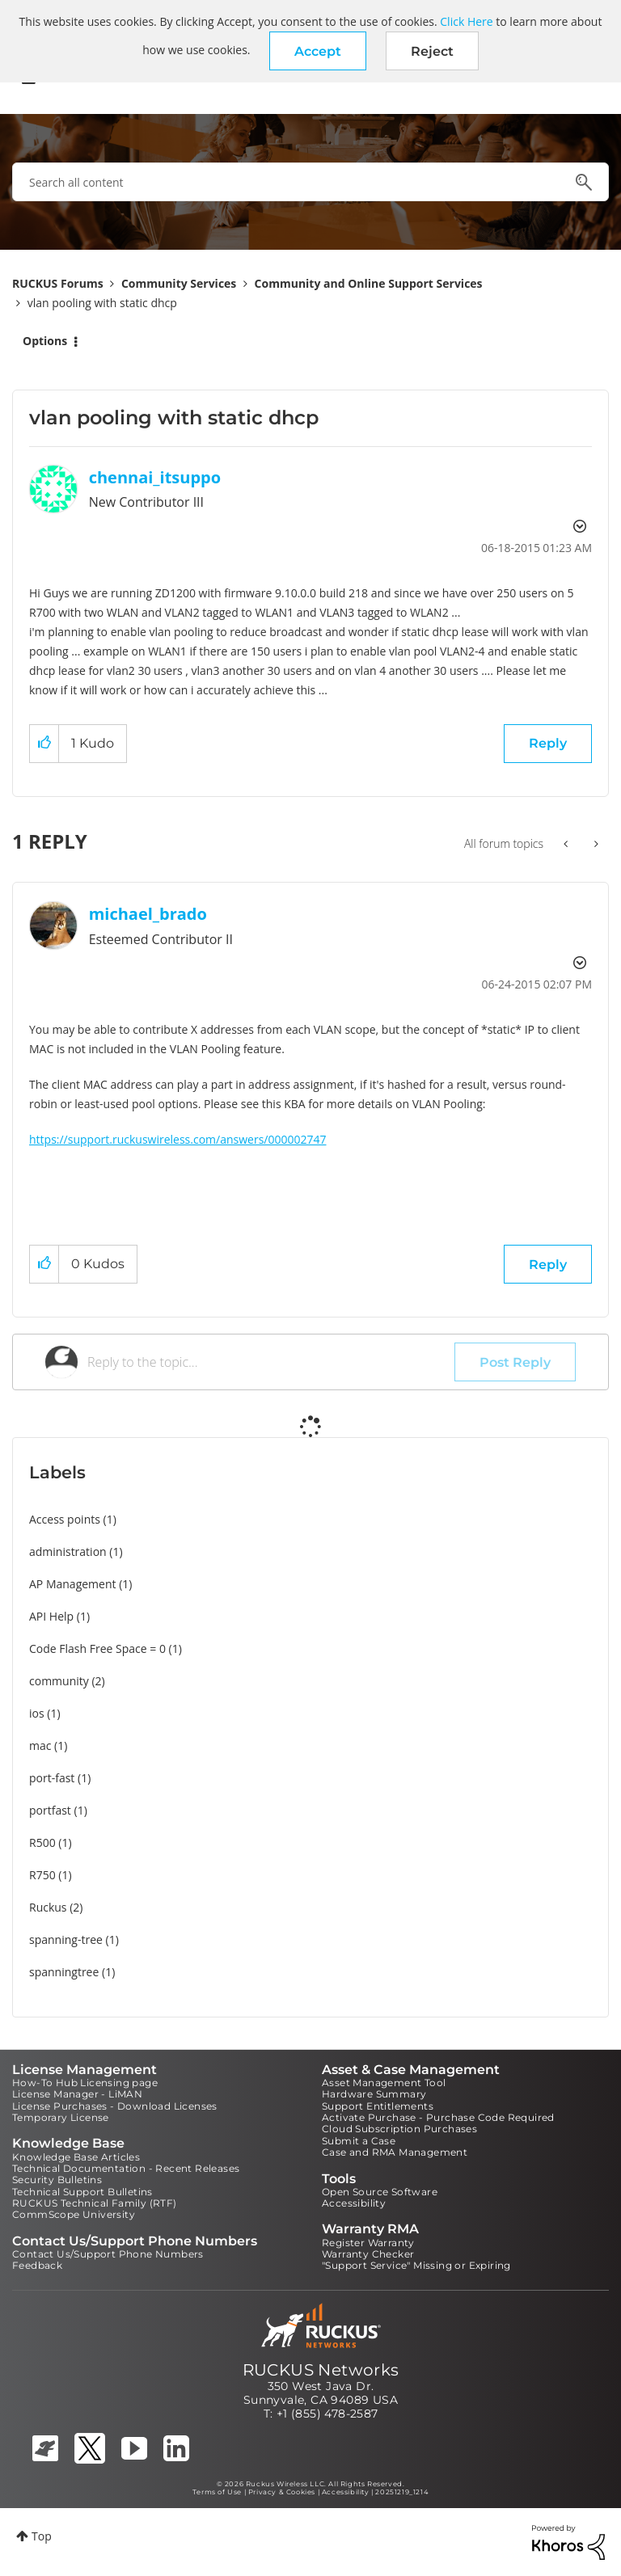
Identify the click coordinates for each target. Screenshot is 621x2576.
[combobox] (310, 181)
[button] (317, 51)
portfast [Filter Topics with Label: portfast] (50, 1810)
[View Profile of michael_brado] (148, 914)
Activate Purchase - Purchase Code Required (438, 2117)
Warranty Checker (368, 2254)
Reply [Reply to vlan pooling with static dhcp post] (548, 743)
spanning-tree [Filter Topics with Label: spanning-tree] (66, 1939)
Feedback (37, 2265)
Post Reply (515, 1362)
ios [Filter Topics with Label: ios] (36, 1713)
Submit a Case (358, 2141)
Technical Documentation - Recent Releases (125, 2168)
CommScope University (73, 2214)
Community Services (178, 283)
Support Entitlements (377, 2106)
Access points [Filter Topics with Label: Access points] (64, 1519)
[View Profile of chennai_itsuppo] (155, 477)
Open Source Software (379, 2192)
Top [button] (42, 2536)
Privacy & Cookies (281, 2492)
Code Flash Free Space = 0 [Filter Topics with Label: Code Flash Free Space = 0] (97, 1648)
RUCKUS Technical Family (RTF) (94, 2203)
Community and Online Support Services (369, 283)
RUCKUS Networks (321, 2370)
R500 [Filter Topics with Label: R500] (42, 1842)
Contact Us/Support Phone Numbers (108, 2254)
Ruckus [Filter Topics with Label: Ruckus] (48, 1907)
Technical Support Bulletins (82, 2192)
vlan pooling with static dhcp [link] (102, 302)
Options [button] (45, 340)
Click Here (466, 21)
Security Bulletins (57, 2179)
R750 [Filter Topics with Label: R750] (42, 1874)
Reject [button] (432, 51)
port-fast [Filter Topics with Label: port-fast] (51, 1777)
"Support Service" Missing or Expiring (416, 2265)
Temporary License (60, 2117)
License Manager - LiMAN (77, 2094)
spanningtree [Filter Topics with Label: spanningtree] (64, 1971)
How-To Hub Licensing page (85, 2082)
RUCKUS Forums (58, 283)
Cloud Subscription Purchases (399, 2129)
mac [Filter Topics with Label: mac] (40, 1745)
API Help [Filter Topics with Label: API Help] (51, 1616)
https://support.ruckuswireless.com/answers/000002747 (178, 1139)
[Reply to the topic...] (270, 1362)
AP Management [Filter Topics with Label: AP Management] (72, 1584)
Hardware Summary (374, 2094)
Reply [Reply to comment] (548, 1264)
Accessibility (354, 2203)
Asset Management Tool (384, 2082)
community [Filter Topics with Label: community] (59, 1681)
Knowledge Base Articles (76, 2157)
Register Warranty (368, 2243)
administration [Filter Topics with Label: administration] (68, 1551)
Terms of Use (217, 2492)
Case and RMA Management (394, 2152)
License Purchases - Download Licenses (115, 2106)
